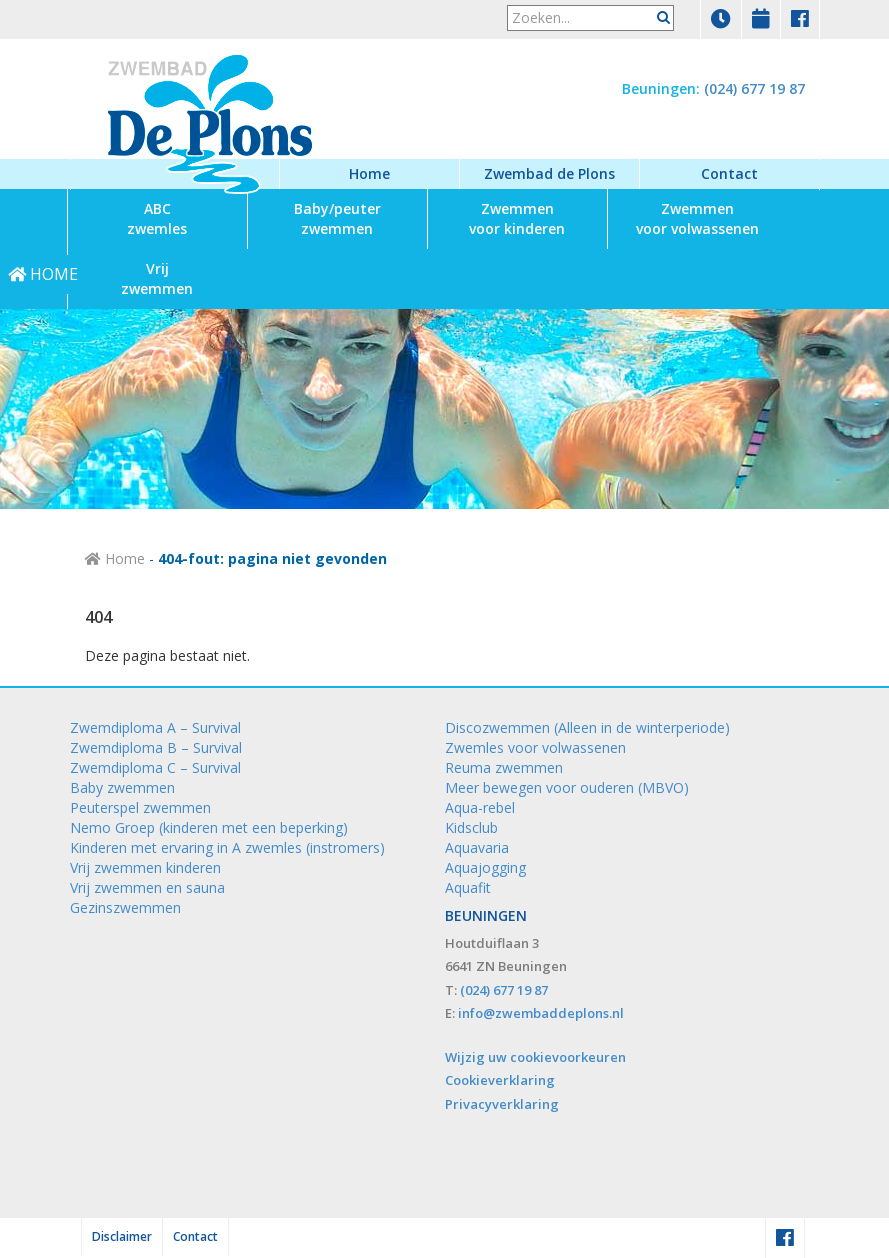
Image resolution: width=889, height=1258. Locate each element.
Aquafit (468, 887)
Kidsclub (471, 827)
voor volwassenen (697, 218)
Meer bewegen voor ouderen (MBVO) (567, 787)
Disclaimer (122, 1236)
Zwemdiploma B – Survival (156, 747)
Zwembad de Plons (549, 173)
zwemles (157, 218)
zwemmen (337, 218)
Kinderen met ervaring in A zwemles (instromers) (227, 847)
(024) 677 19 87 (754, 88)
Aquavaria (477, 847)
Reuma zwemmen (504, 767)
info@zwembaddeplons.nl (541, 1013)
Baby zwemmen (122, 787)
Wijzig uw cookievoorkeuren (535, 1057)
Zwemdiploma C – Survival (155, 767)
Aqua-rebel (480, 807)
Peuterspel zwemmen (140, 807)
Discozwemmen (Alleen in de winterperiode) (587, 727)
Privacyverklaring (502, 1104)
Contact (729, 173)
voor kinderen (517, 218)
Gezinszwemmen (125, 907)
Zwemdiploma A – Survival (155, 727)
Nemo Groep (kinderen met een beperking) (209, 827)
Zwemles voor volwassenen (535, 747)
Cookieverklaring (500, 1080)
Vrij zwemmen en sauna (147, 887)
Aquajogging (485, 867)
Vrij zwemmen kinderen (145, 867)
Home (369, 173)
